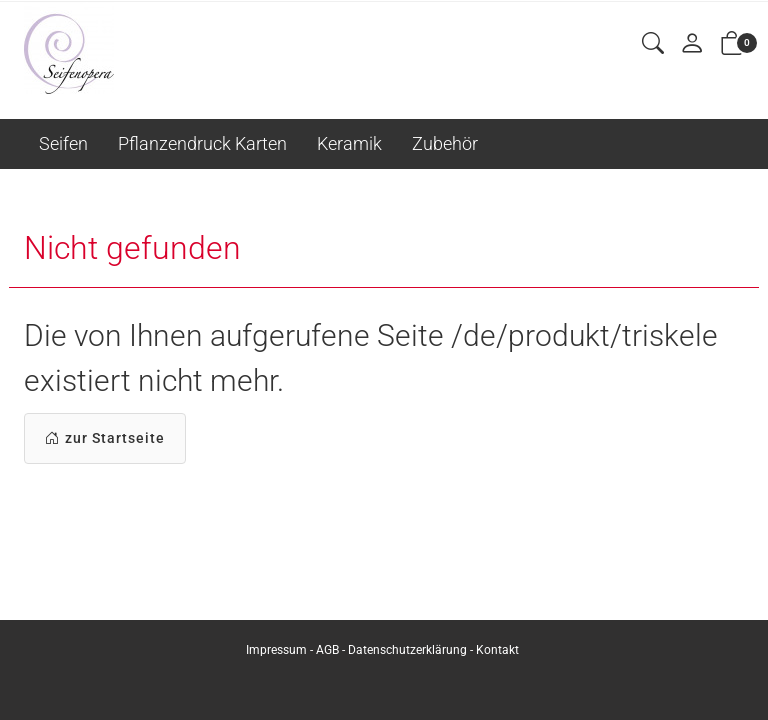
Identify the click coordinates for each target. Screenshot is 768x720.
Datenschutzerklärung (407, 650)
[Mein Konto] (692, 44)
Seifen (63, 143)
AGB (327, 650)
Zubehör (445, 143)
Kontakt (497, 650)
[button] (653, 44)
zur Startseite (105, 438)
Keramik (349, 143)
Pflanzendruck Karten (202, 143)
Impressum (276, 650)
